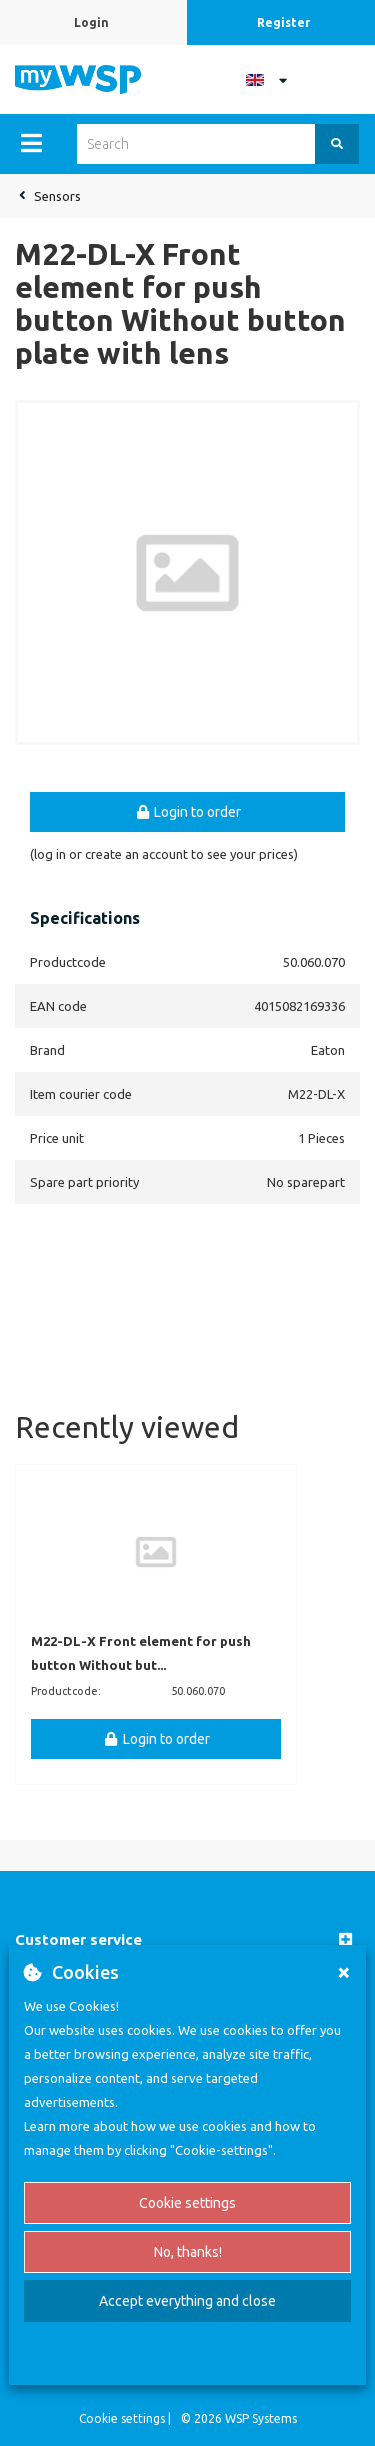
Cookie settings (187, 2203)
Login (91, 22)
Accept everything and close (187, 2301)
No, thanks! (188, 2252)
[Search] (337, 144)
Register (283, 22)
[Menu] (31, 143)
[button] (187, 1940)
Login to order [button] (188, 812)
